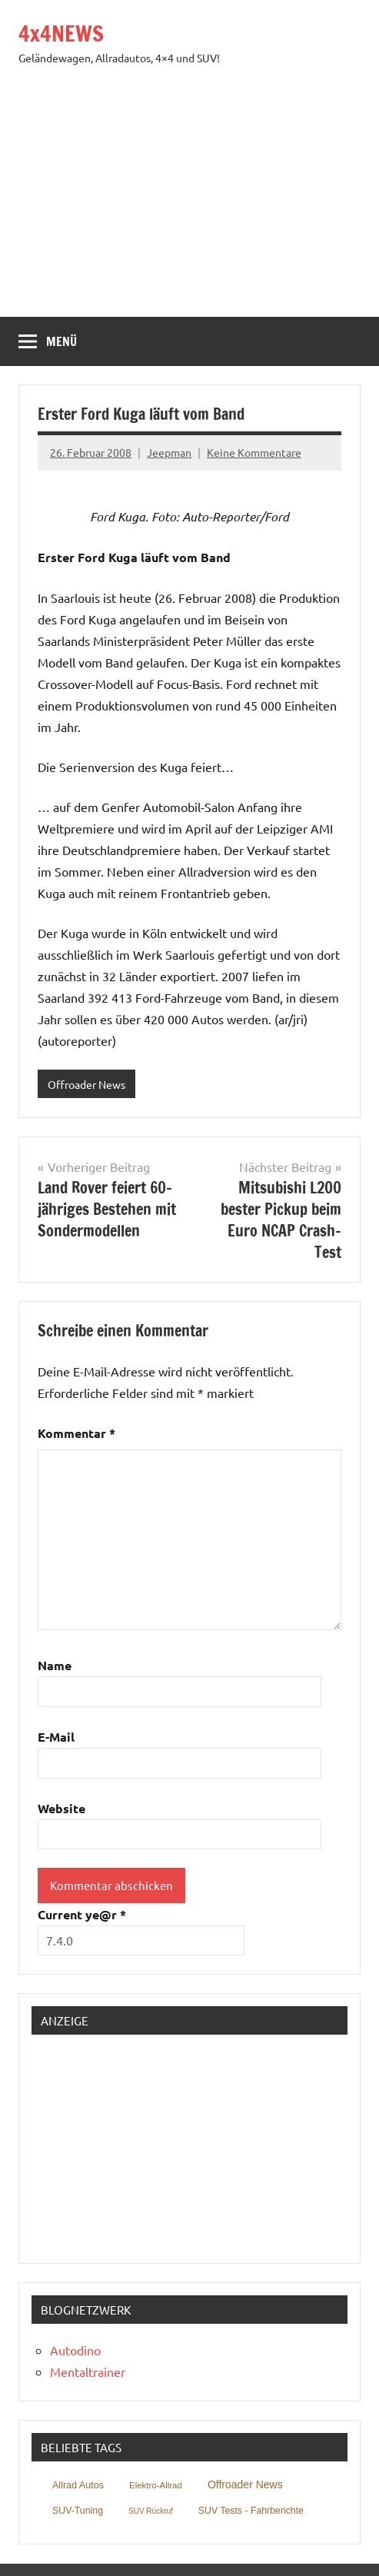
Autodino (75, 2350)
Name (54, 1665)
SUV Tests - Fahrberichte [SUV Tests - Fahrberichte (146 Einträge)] (251, 2510)
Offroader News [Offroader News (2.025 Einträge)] (245, 2484)
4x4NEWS (61, 33)
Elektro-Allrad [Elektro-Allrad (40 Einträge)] (155, 2485)
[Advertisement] (189, 201)
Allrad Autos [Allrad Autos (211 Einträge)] (78, 2485)
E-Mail (56, 1737)
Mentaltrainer (87, 2371)
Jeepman (169, 452)
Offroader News (86, 1084)
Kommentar (76, 1433)
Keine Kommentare (254, 452)
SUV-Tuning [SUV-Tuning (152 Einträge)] (77, 2510)
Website (61, 1808)
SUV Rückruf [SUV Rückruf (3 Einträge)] (150, 2511)
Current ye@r (82, 1914)
